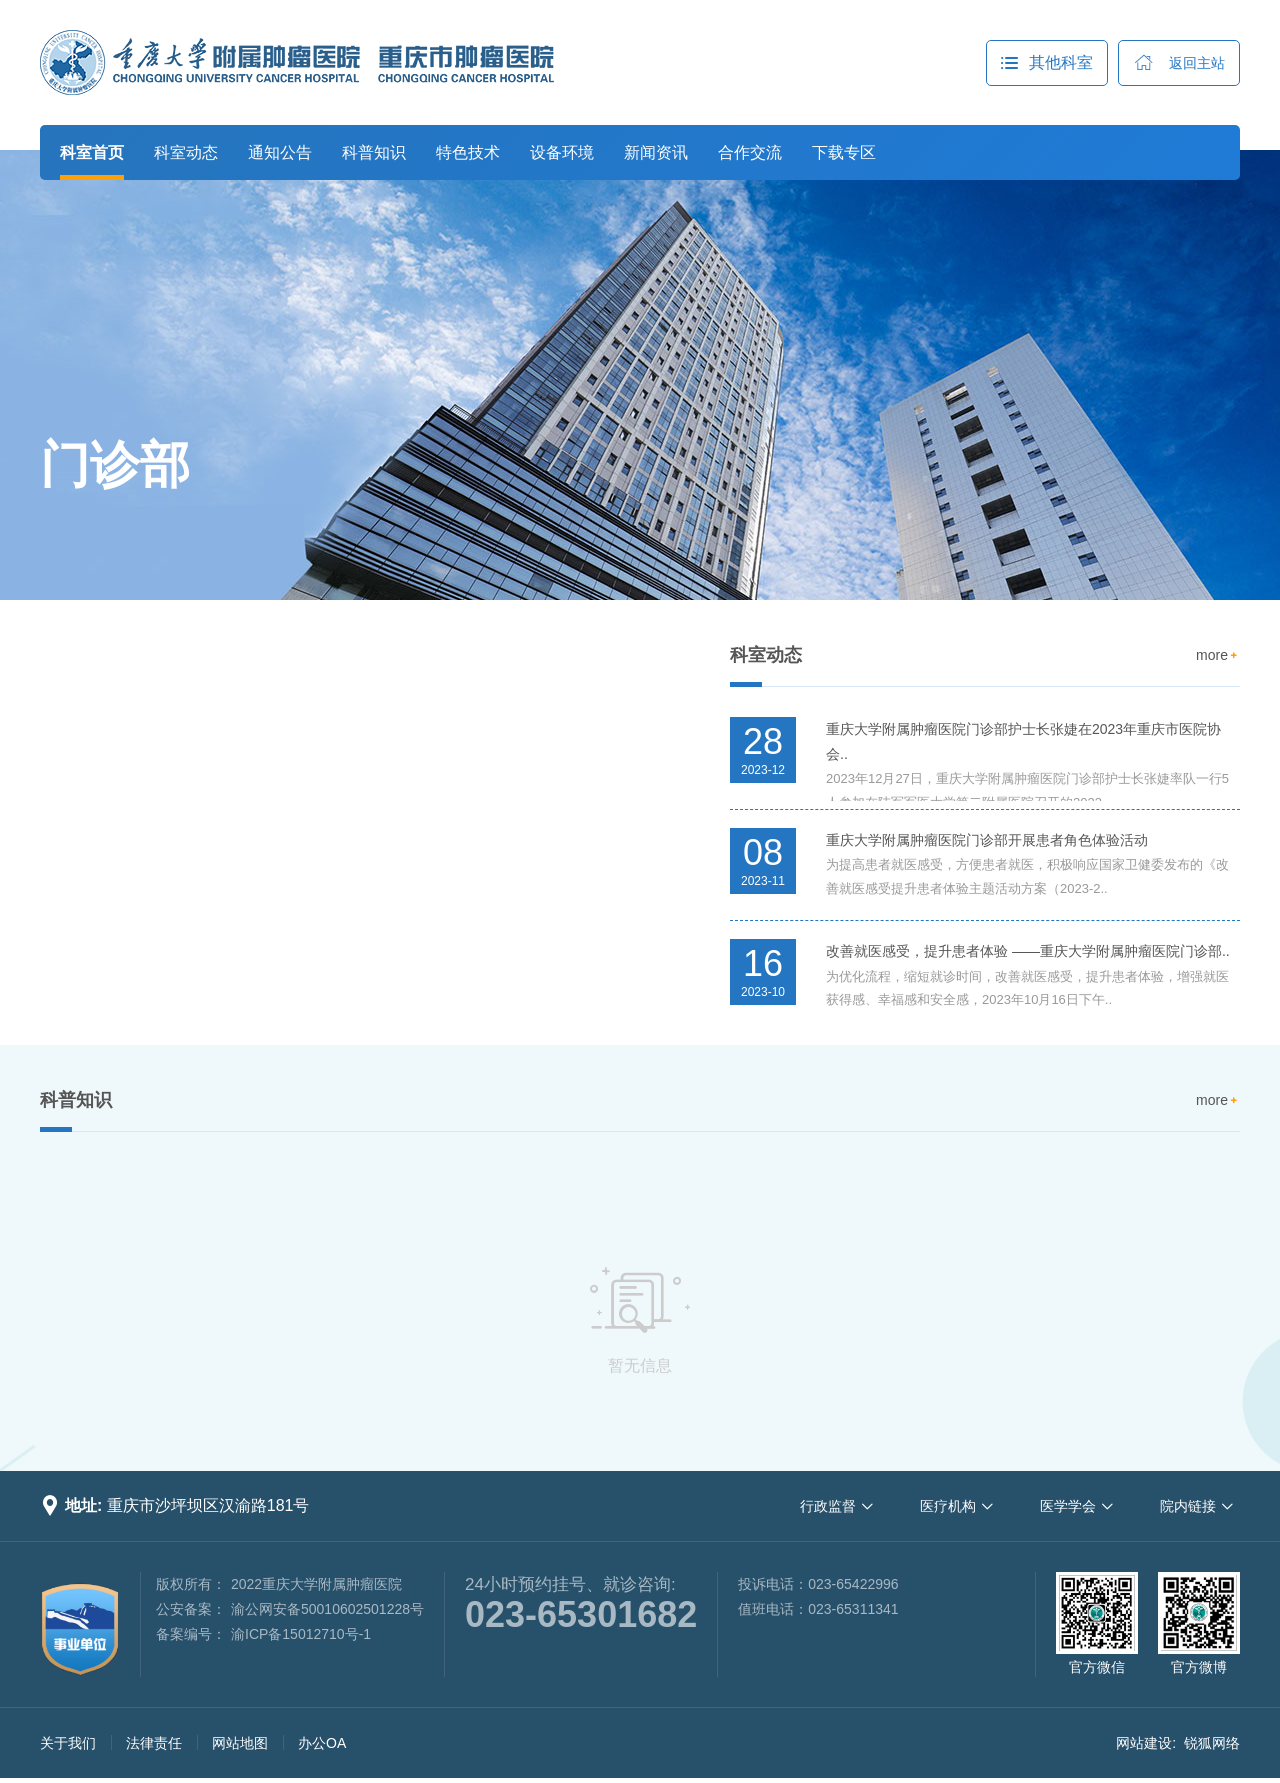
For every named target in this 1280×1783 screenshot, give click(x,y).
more (1218, 656)
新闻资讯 (656, 152)
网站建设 (1144, 1743)
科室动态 (186, 152)
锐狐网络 (1212, 1743)
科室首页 (92, 152)
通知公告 (280, 152)
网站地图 (240, 1743)
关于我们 (68, 1743)
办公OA (322, 1743)
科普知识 (374, 152)
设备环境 (562, 152)
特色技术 (468, 152)
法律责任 (154, 1743)
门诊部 (115, 465)
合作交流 (750, 152)
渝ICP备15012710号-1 (301, 1634)
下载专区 (844, 152)
